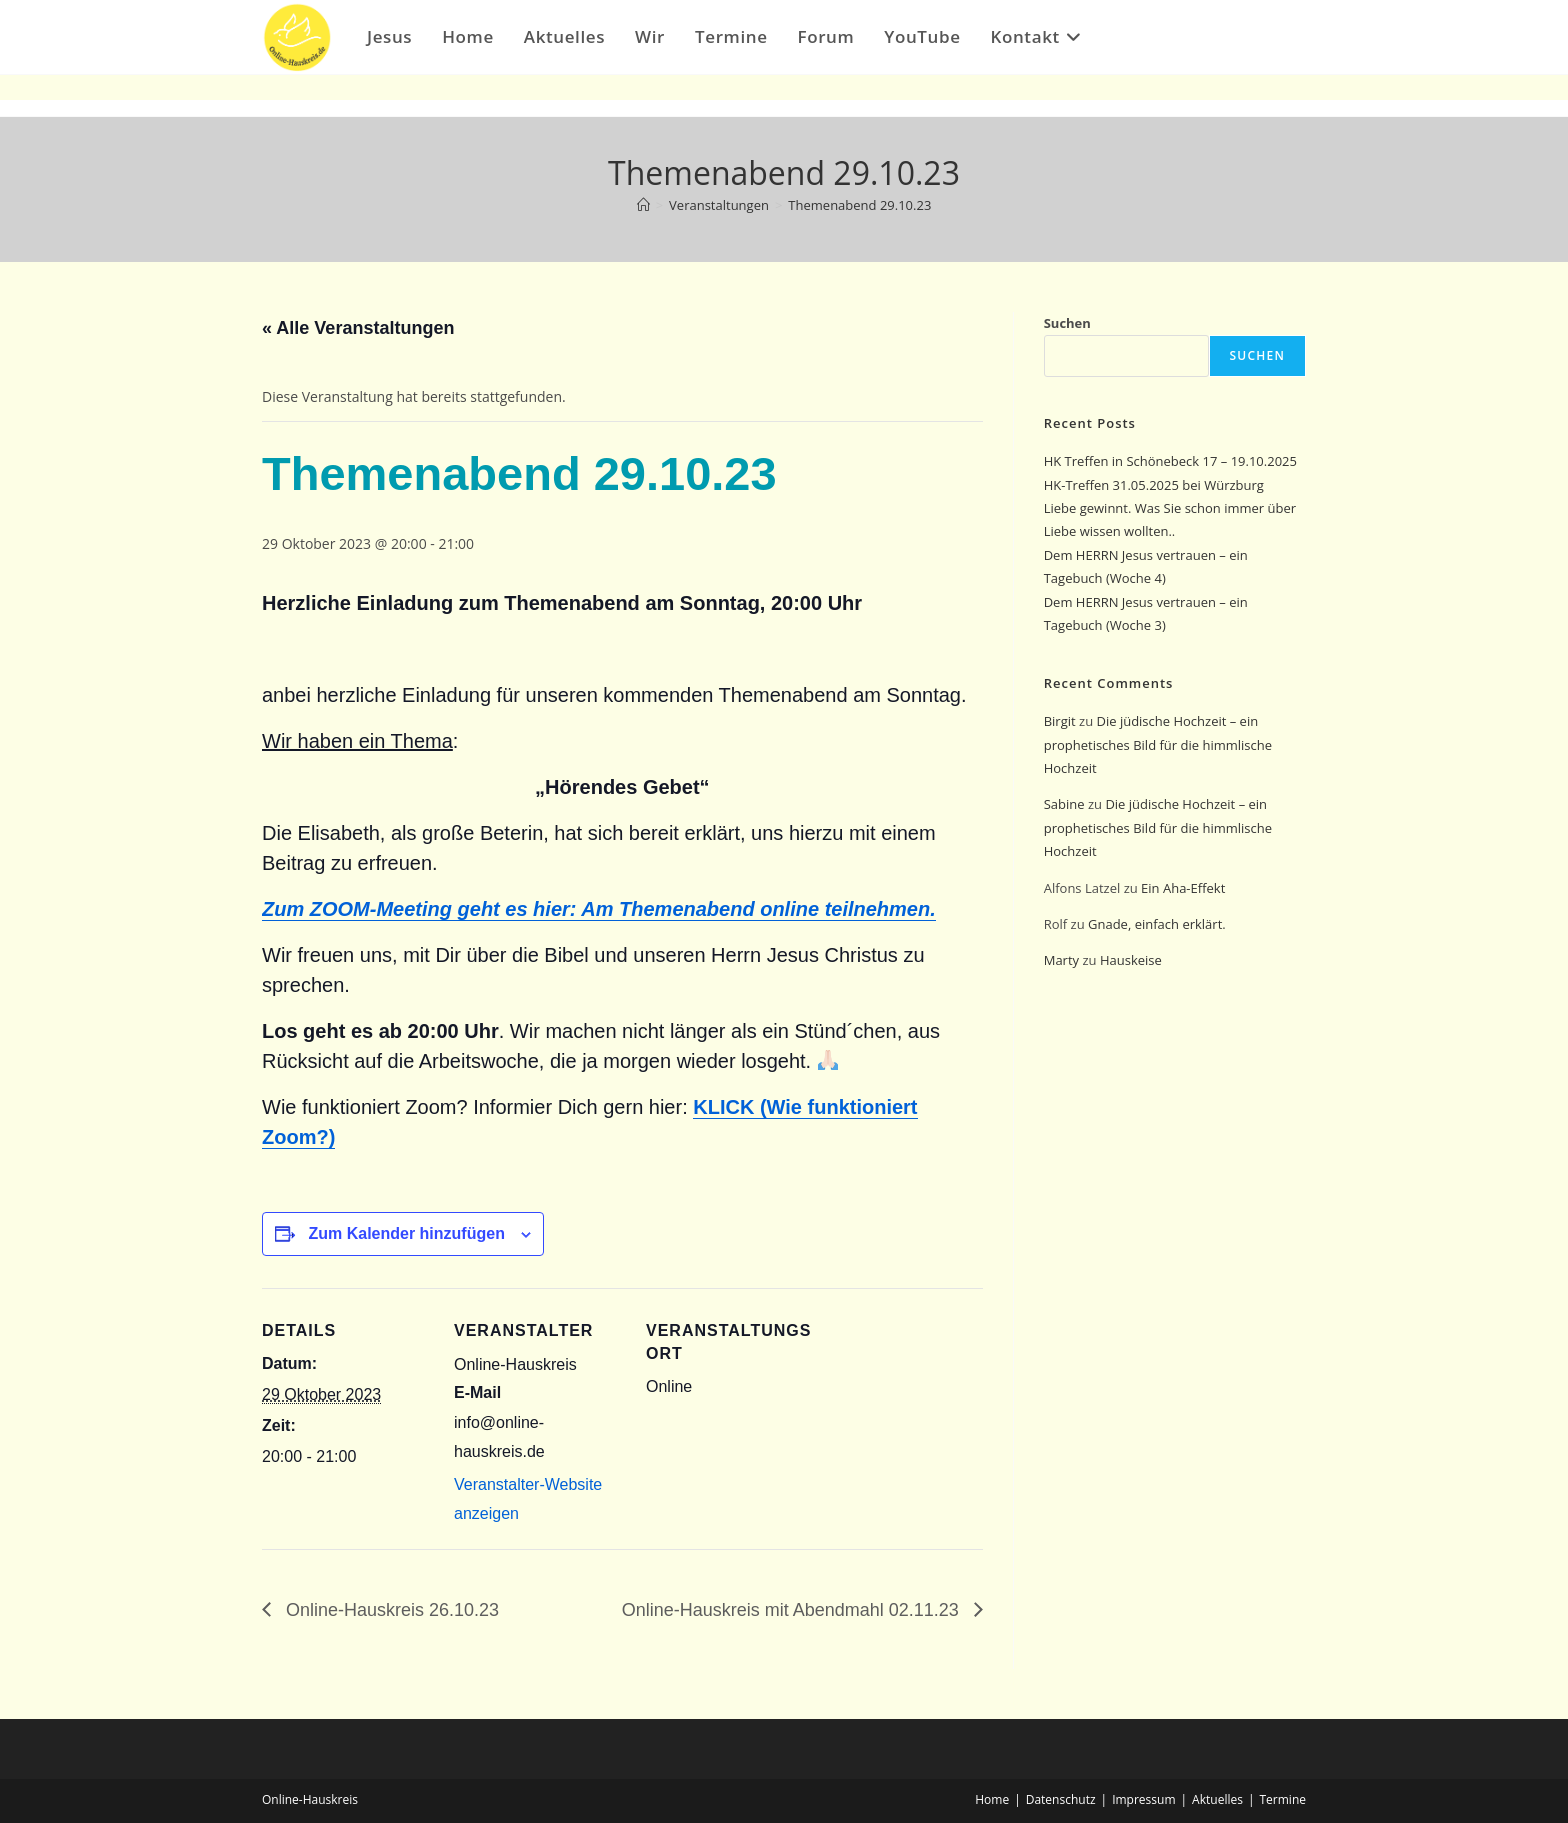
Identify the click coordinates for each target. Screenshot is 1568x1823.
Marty (1061, 960)
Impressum (1143, 1799)
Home (992, 1799)
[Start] (643, 205)
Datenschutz (1061, 1799)
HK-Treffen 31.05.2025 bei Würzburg (1154, 485)
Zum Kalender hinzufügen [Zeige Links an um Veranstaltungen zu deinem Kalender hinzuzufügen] (406, 1233)
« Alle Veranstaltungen (358, 328)
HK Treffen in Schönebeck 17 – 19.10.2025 (1170, 461)
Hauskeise (1132, 960)
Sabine (1064, 804)
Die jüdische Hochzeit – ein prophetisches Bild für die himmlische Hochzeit (1158, 744)
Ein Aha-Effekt (1183, 888)
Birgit (1060, 721)
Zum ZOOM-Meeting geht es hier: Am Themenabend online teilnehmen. (599, 909)
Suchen (1067, 323)
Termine (1283, 1799)
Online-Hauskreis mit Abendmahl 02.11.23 (792, 1610)
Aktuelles (1217, 1799)
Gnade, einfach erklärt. (1157, 924)
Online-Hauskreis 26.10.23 (390, 1610)
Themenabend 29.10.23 (859, 205)
